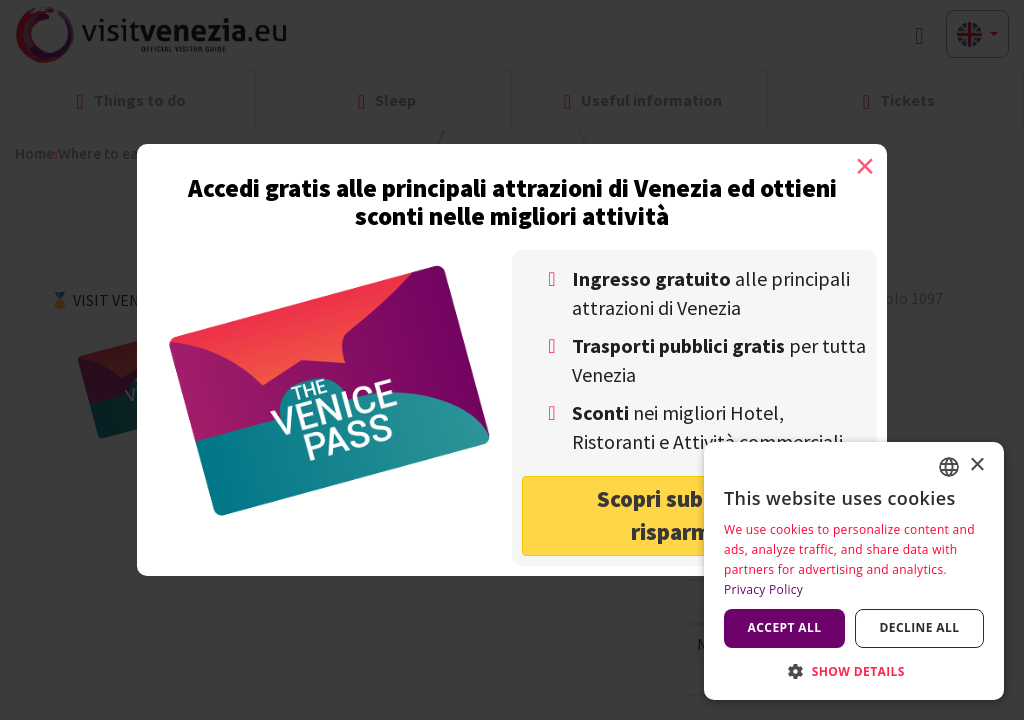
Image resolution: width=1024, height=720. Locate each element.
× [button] (976, 465)
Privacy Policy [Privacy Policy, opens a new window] (763, 589)
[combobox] (949, 467)
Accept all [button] (785, 627)
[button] (854, 670)
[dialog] (854, 571)
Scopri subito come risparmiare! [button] (694, 515)
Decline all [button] (920, 627)
